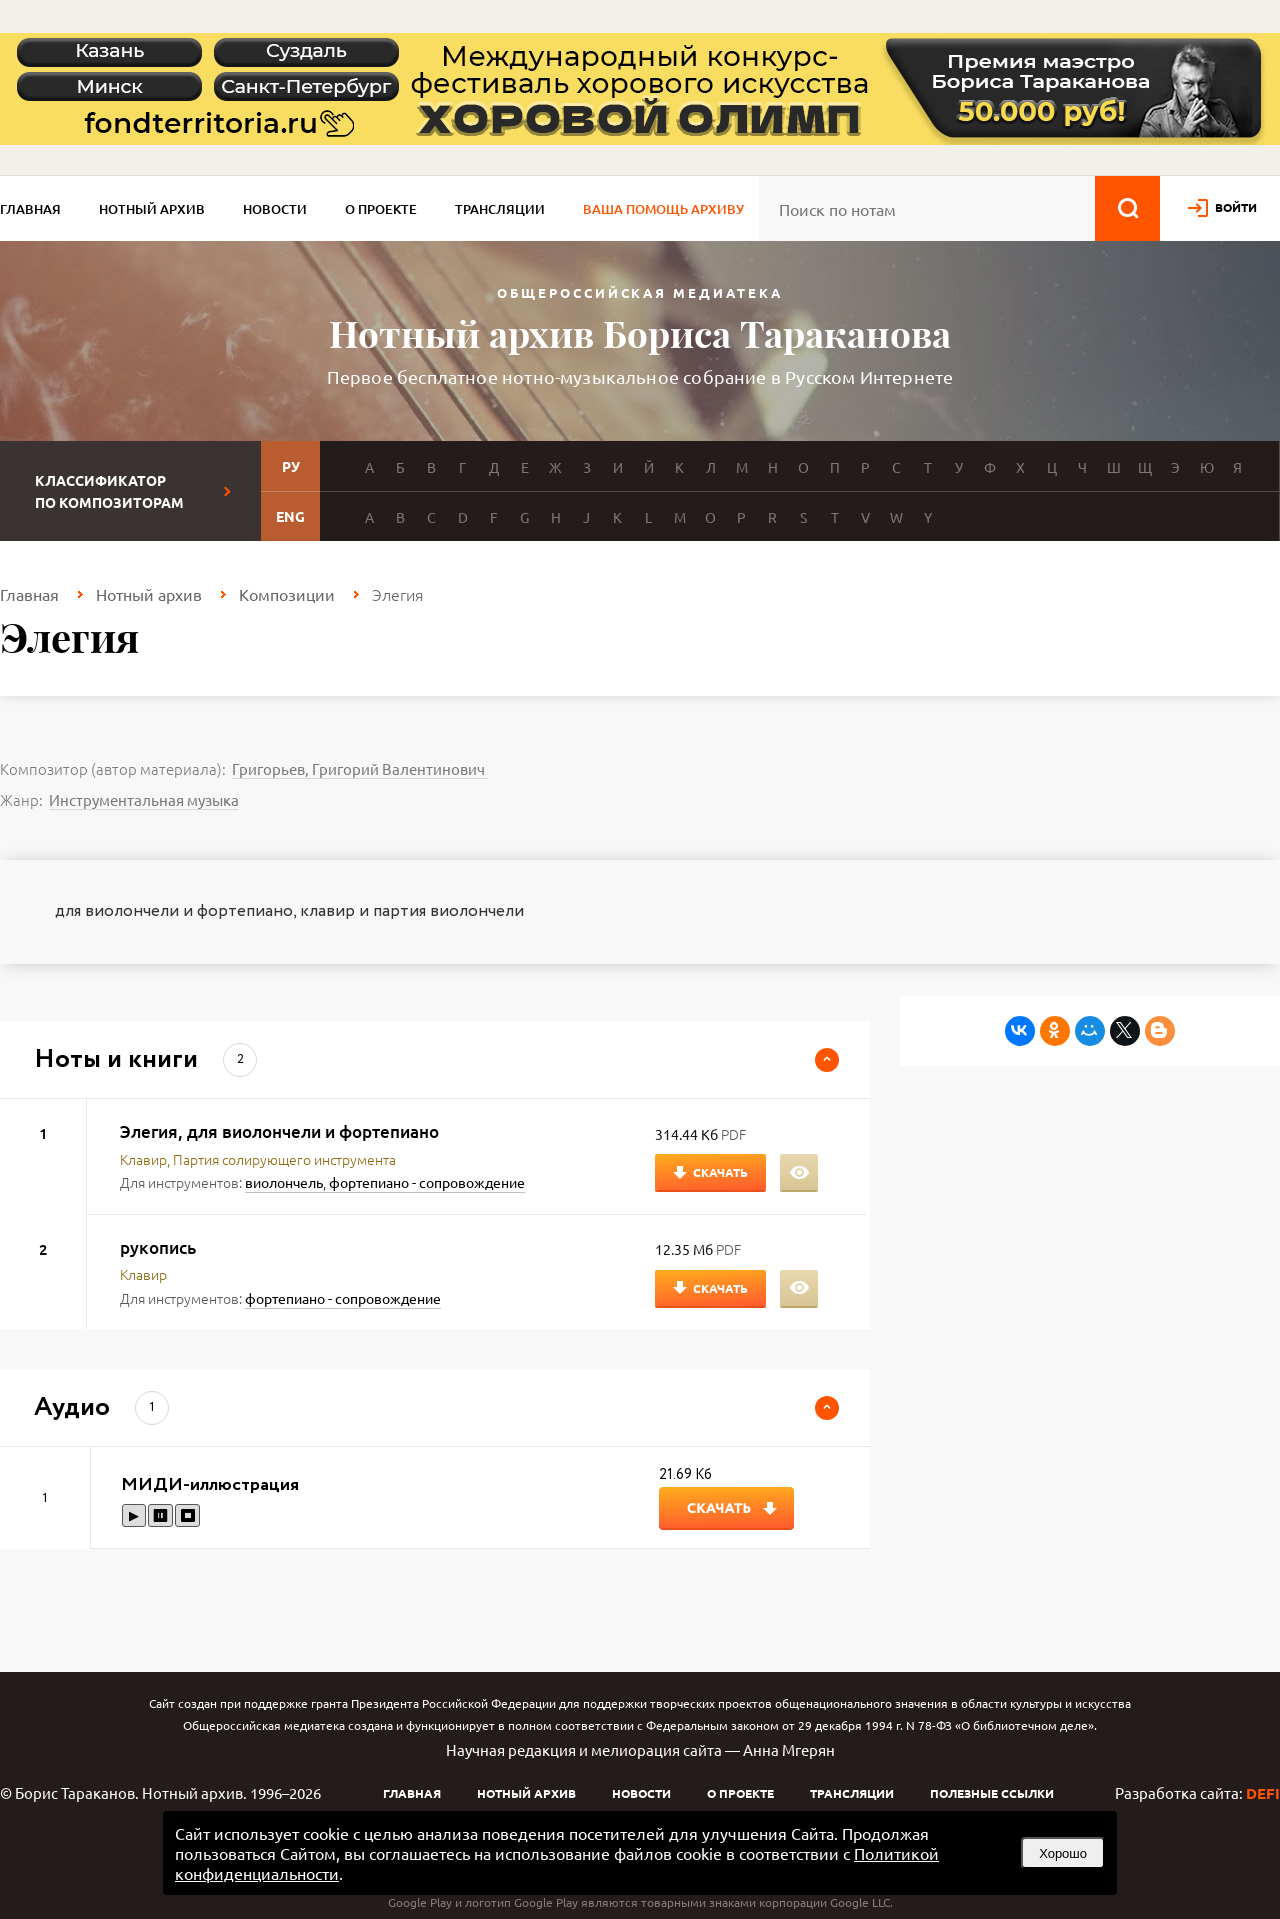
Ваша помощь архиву (663, 209)
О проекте (381, 209)
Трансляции (500, 209)
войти (1236, 207)
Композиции (287, 594)
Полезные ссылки (992, 1793)
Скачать (720, 1172)
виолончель (284, 1182)
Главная (30, 209)
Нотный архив (152, 209)
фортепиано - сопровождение (427, 1182)
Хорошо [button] (1063, 1853)
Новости (275, 209)
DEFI (1263, 1793)
